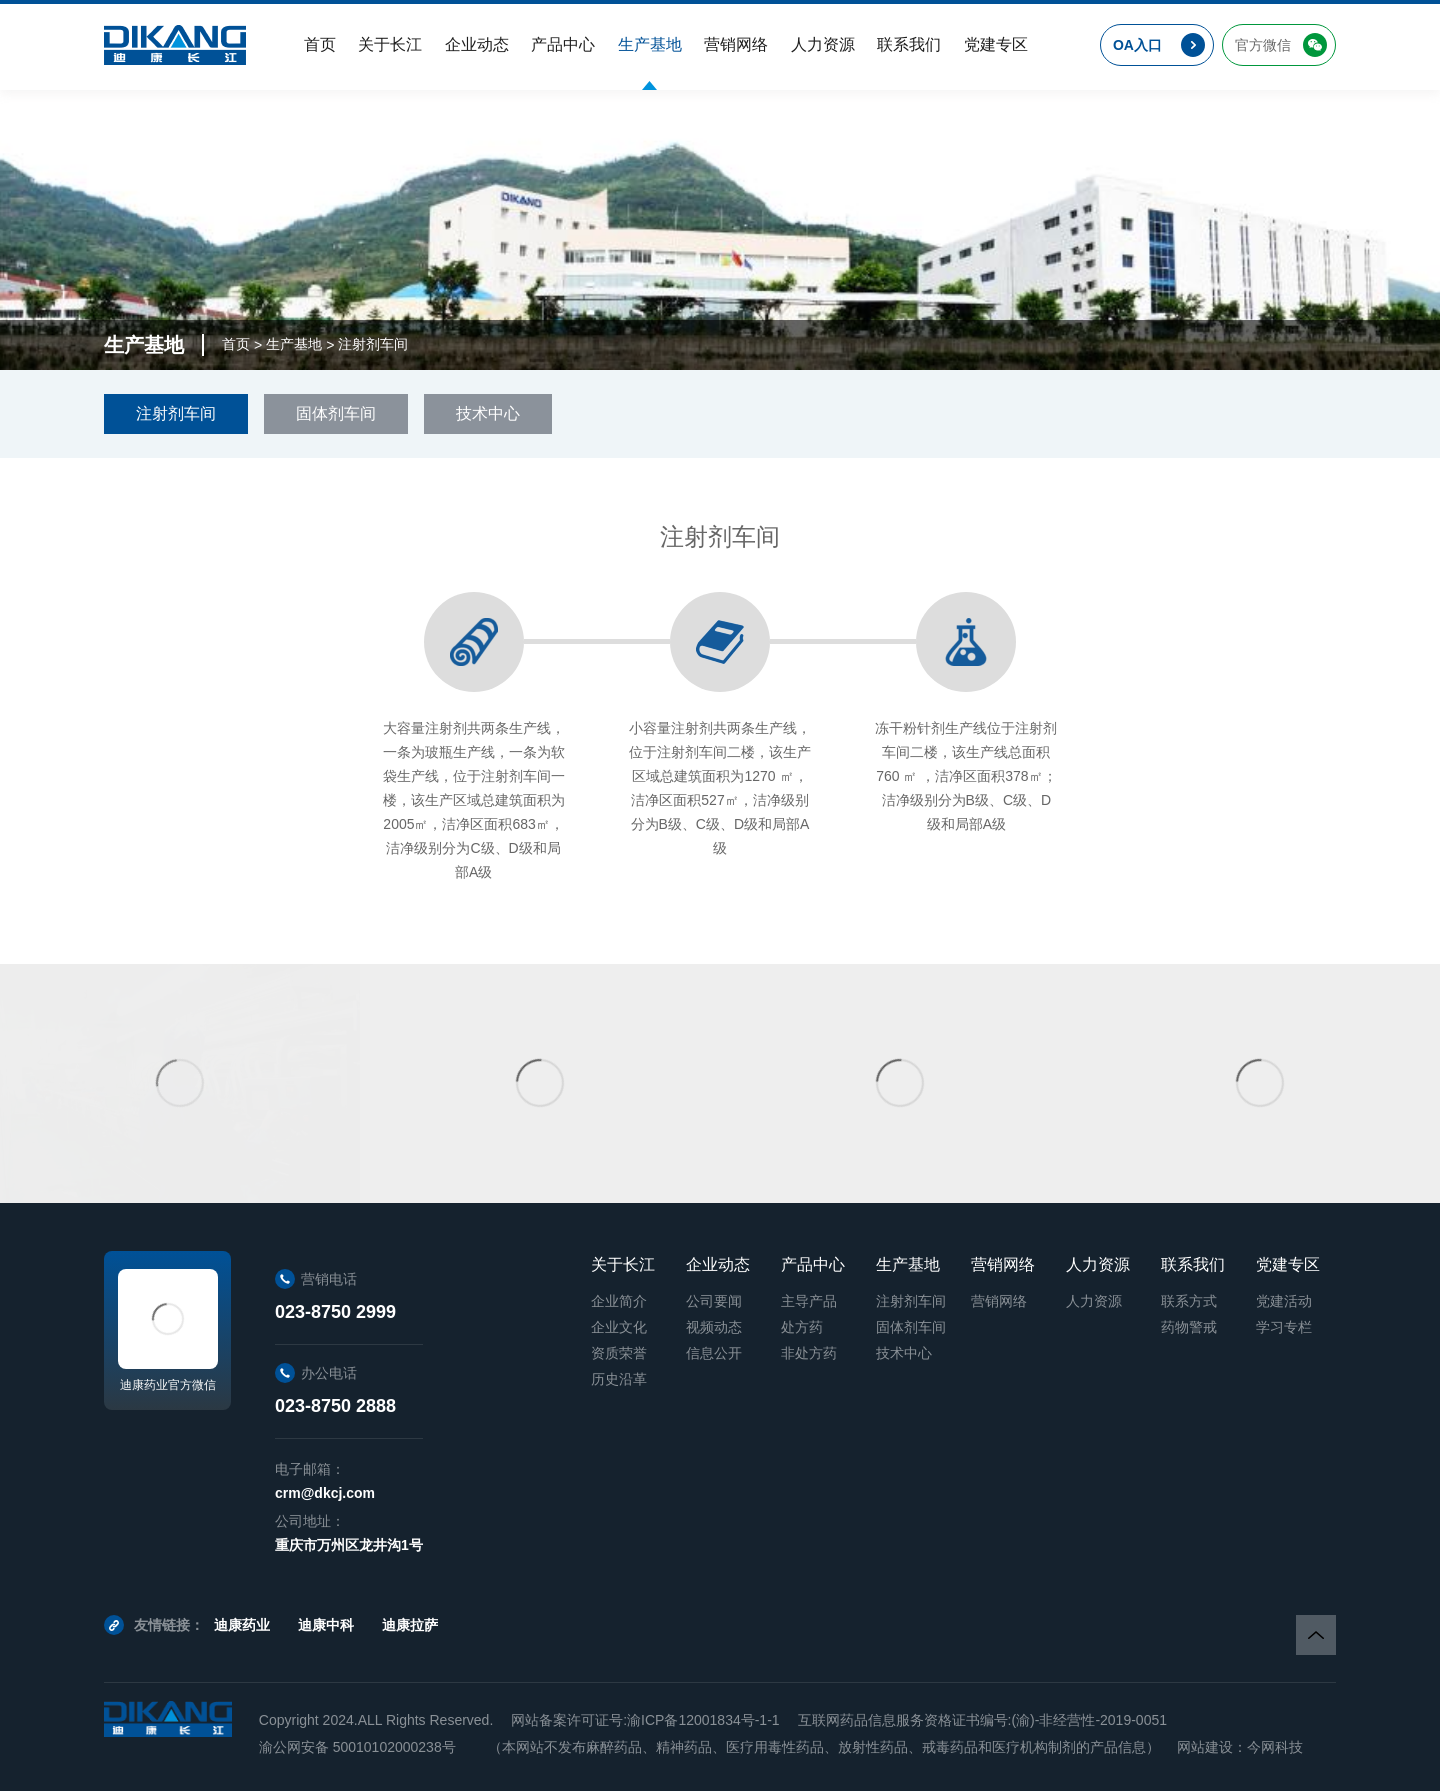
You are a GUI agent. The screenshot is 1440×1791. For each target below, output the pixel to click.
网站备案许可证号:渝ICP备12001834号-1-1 (645, 1720)
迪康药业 (242, 1625)
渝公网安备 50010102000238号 (357, 1747)
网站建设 (1205, 1747)
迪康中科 (326, 1625)
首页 (236, 344)
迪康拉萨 (410, 1625)
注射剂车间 (373, 344)
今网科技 (1275, 1747)
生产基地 (294, 344)
